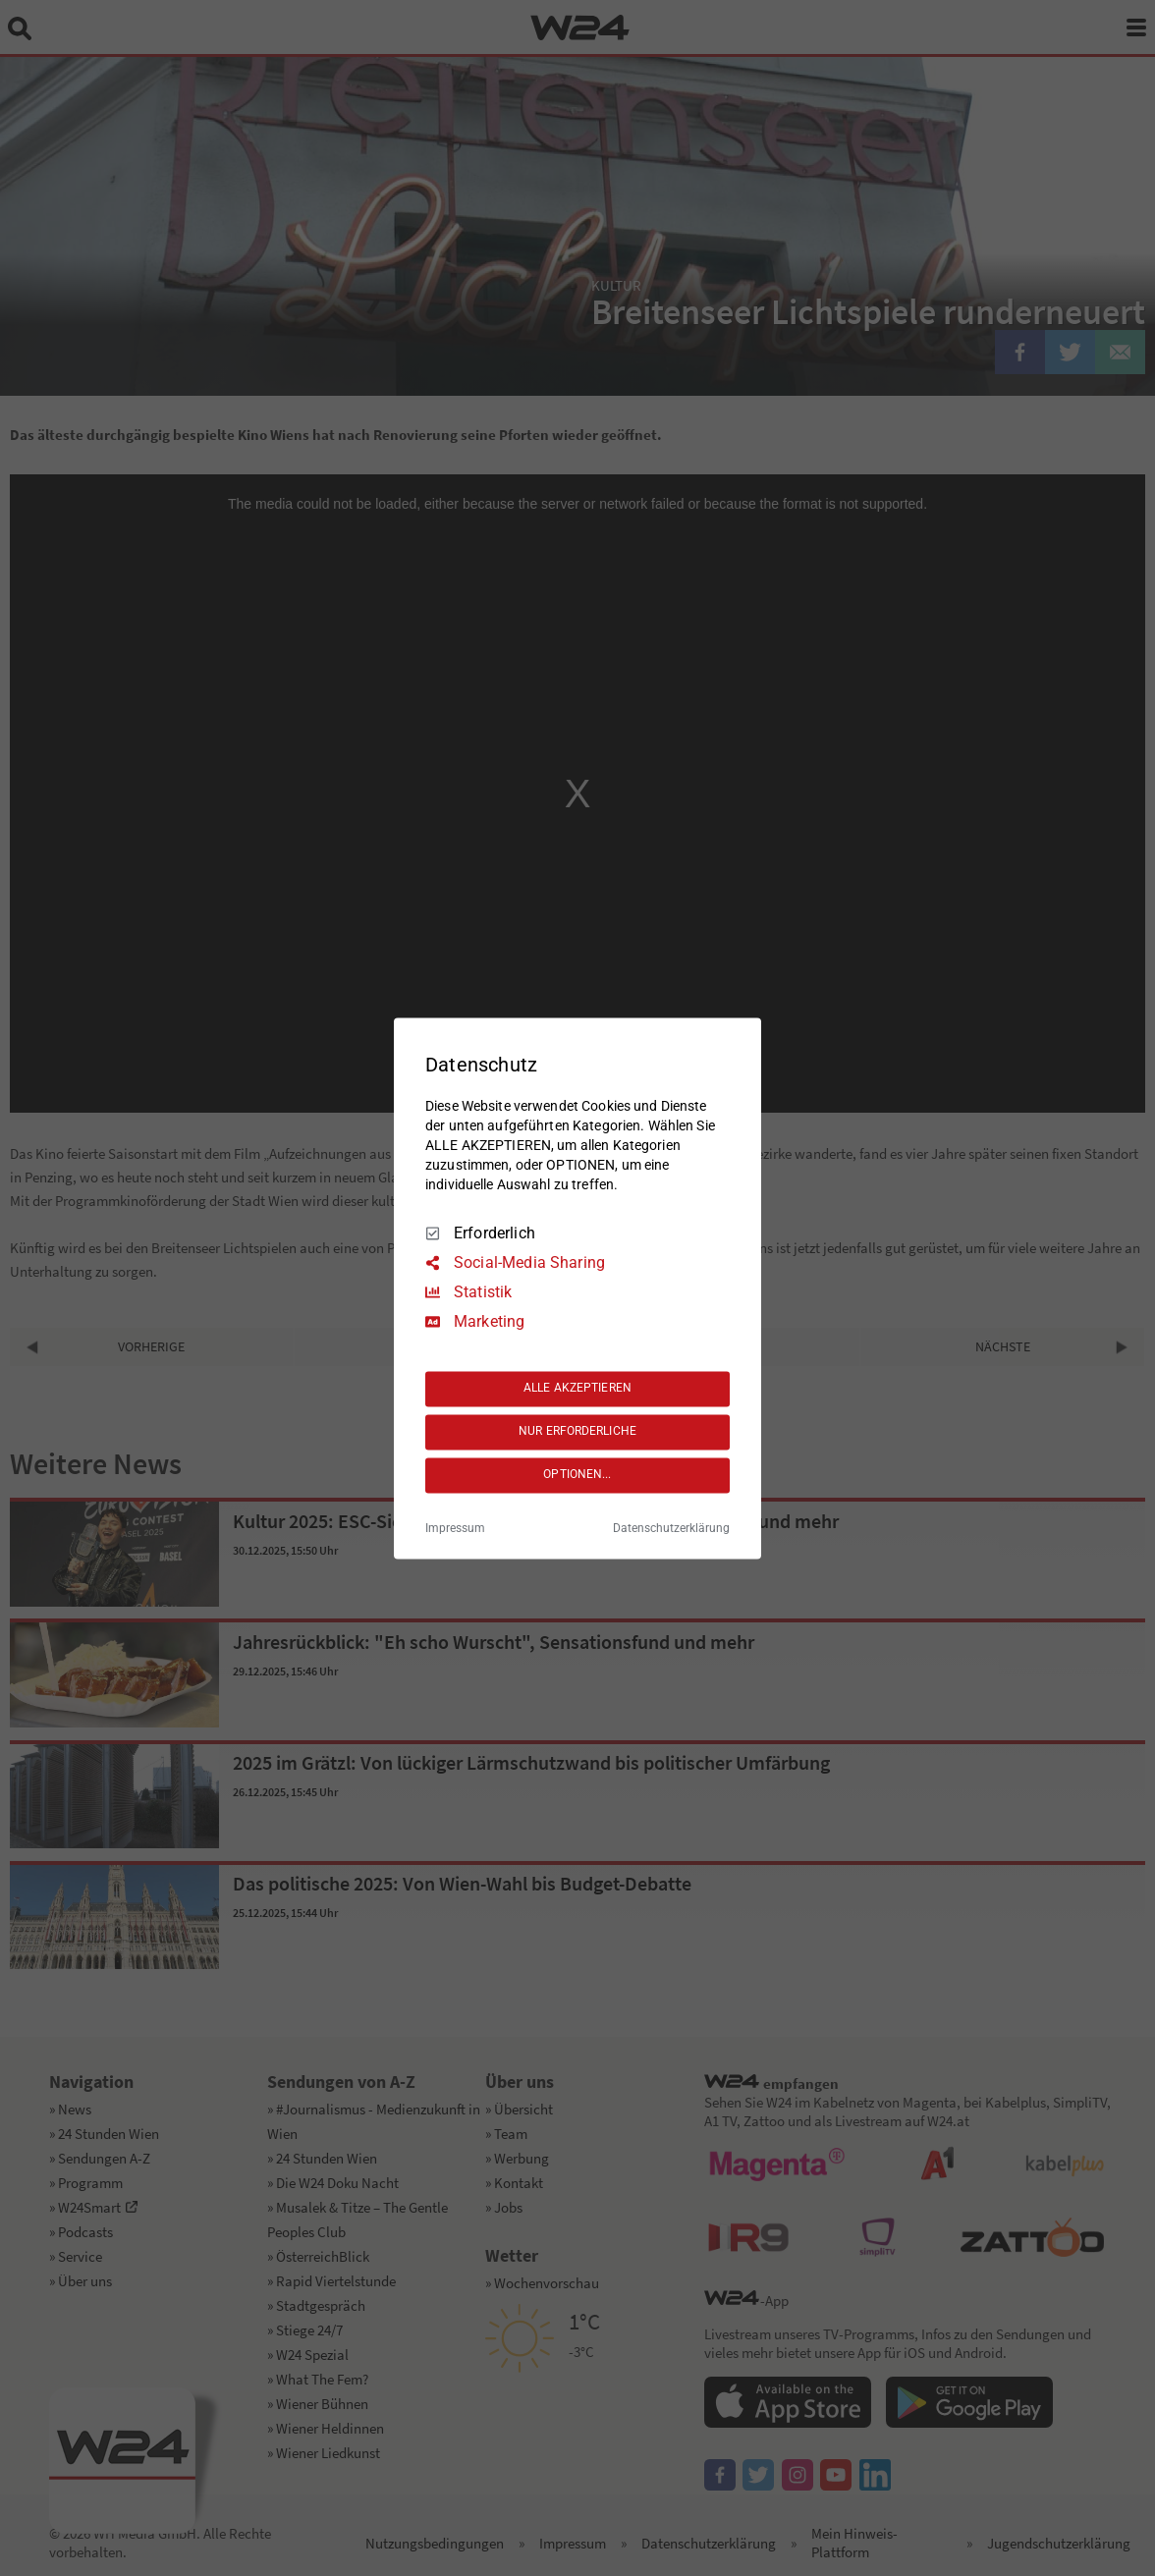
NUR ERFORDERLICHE (577, 1432)
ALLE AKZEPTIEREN (577, 1389)
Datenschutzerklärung (671, 1528)
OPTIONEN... (577, 1475)
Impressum (455, 1528)
